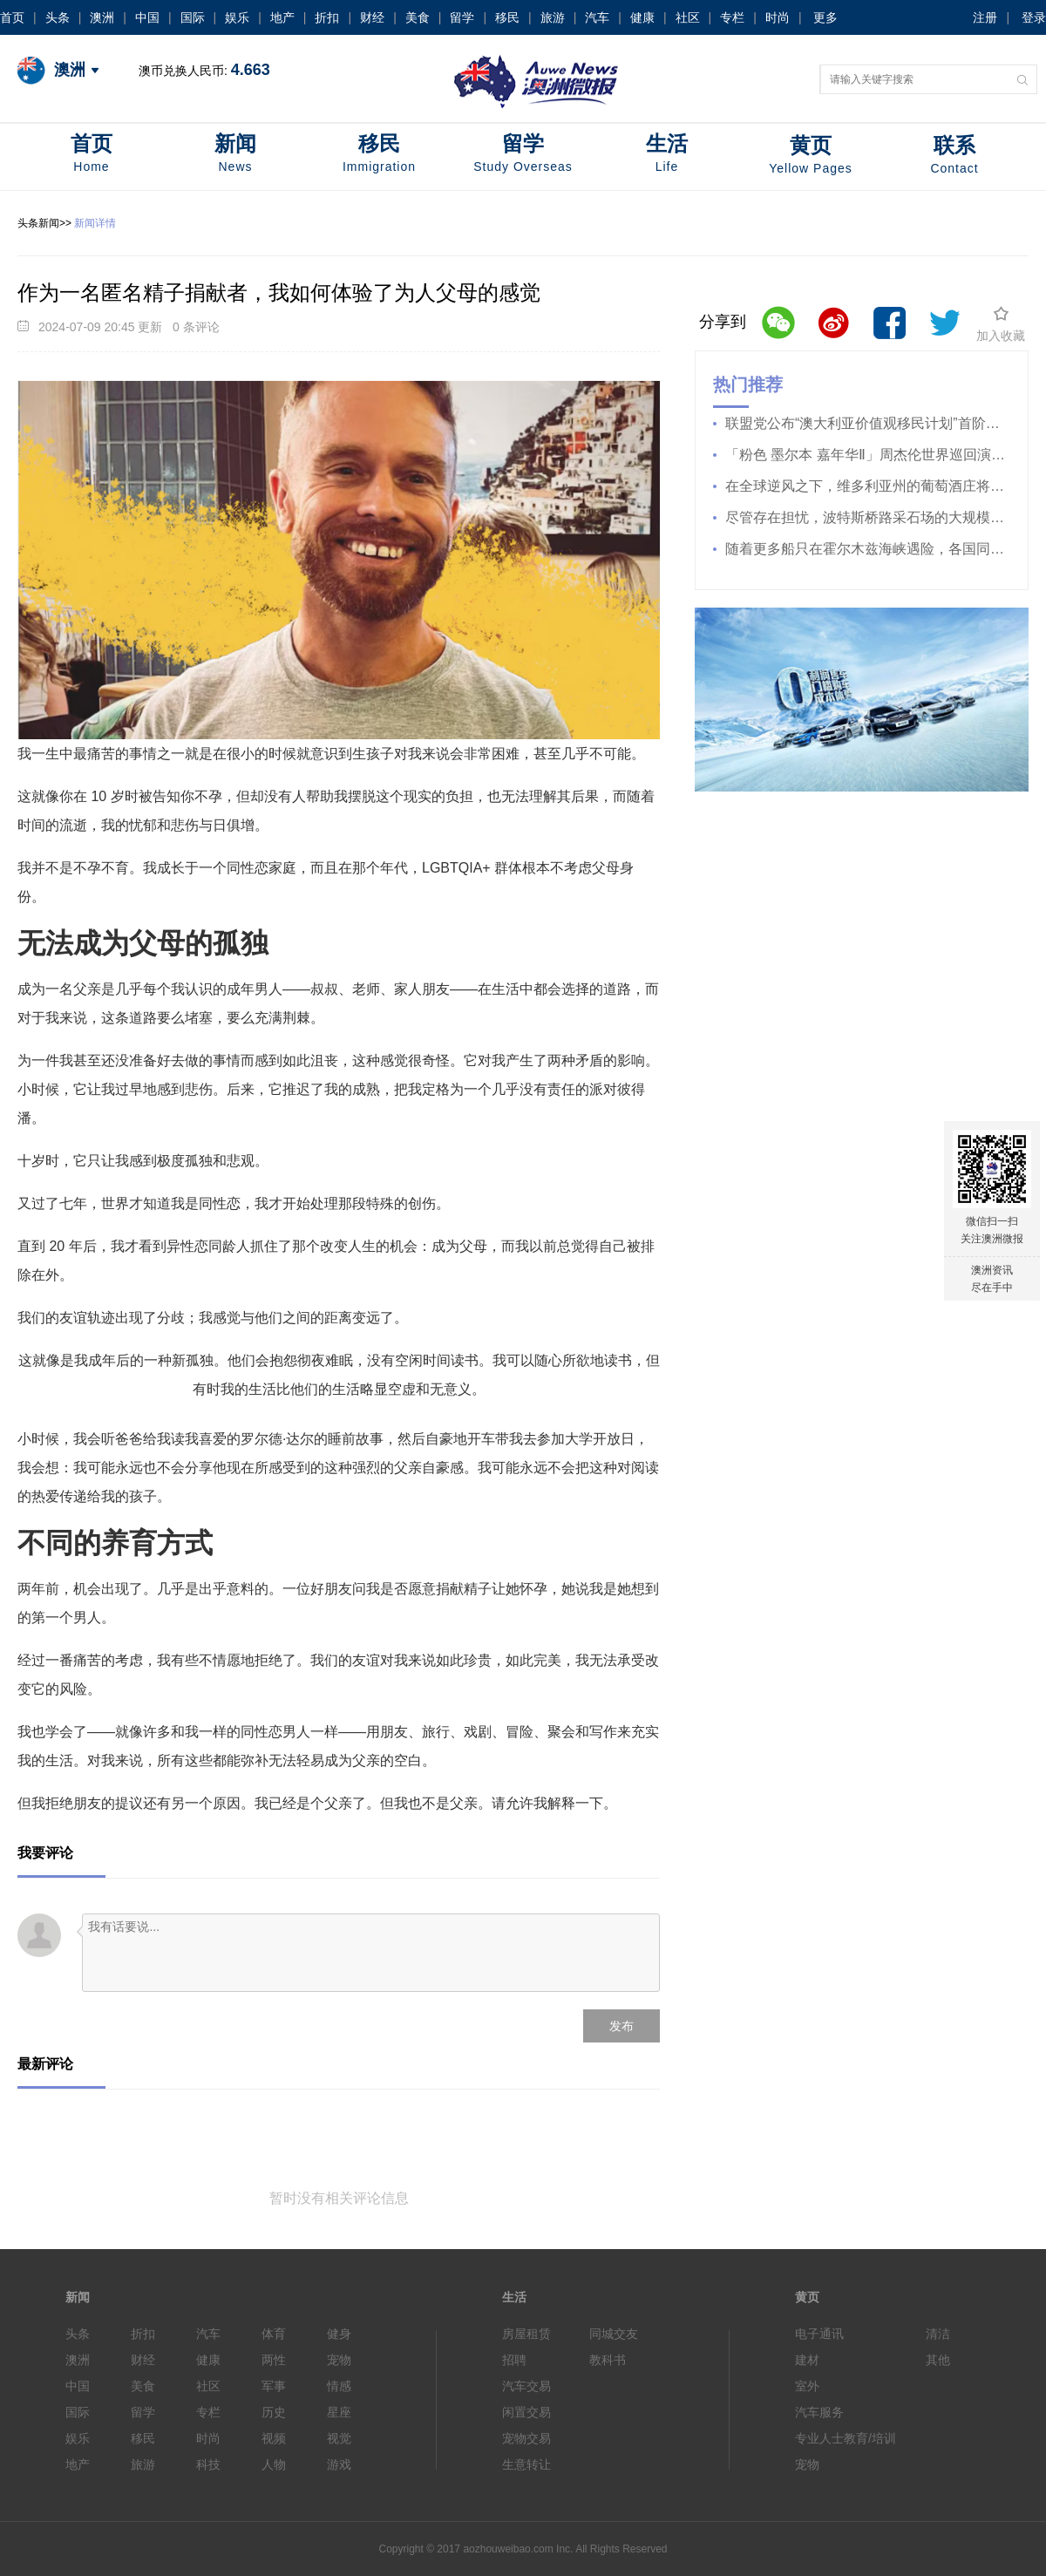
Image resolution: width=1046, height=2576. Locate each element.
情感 (339, 2386)
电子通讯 (819, 2334)
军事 (274, 2386)
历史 (274, 2412)
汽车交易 (526, 2386)
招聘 (514, 2360)
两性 (274, 2360)
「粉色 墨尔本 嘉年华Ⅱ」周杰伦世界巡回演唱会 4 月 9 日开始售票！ (861, 454)
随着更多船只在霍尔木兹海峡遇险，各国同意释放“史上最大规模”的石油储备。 (861, 548)
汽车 (597, 17)
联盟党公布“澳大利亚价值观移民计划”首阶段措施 (861, 423)
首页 (12, 17)
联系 (954, 156)
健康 (642, 17)
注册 (985, 17)
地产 (282, 17)
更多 (825, 17)
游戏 (339, 2464)
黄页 (810, 156)
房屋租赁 (526, 2334)
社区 (688, 17)
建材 (807, 2360)
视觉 (339, 2438)
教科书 (607, 2360)
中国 (147, 17)
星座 (339, 2412)
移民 (507, 17)
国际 (192, 17)
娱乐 (237, 17)
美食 (417, 17)
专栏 (732, 17)
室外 (807, 2386)
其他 (938, 2360)
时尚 (777, 17)
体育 (274, 2334)
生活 (667, 155)
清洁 (938, 2334)
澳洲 (102, 17)
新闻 (235, 155)
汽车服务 (819, 2412)
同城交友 (613, 2334)
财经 (372, 17)
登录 (1034, 17)
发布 (621, 2026)
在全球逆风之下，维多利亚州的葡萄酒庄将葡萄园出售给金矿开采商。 (861, 486)
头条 (57, 17)
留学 (462, 17)
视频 (274, 2438)
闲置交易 (526, 2412)
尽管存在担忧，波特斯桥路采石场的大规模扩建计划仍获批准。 (861, 517)
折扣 (327, 17)
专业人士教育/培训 (845, 2438)
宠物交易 (526, 2438)
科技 (208, 2464)
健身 (339, 2334)
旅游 (552, 17)
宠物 (339, 2360)
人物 (274, 2464)
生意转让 (526, 2464)
